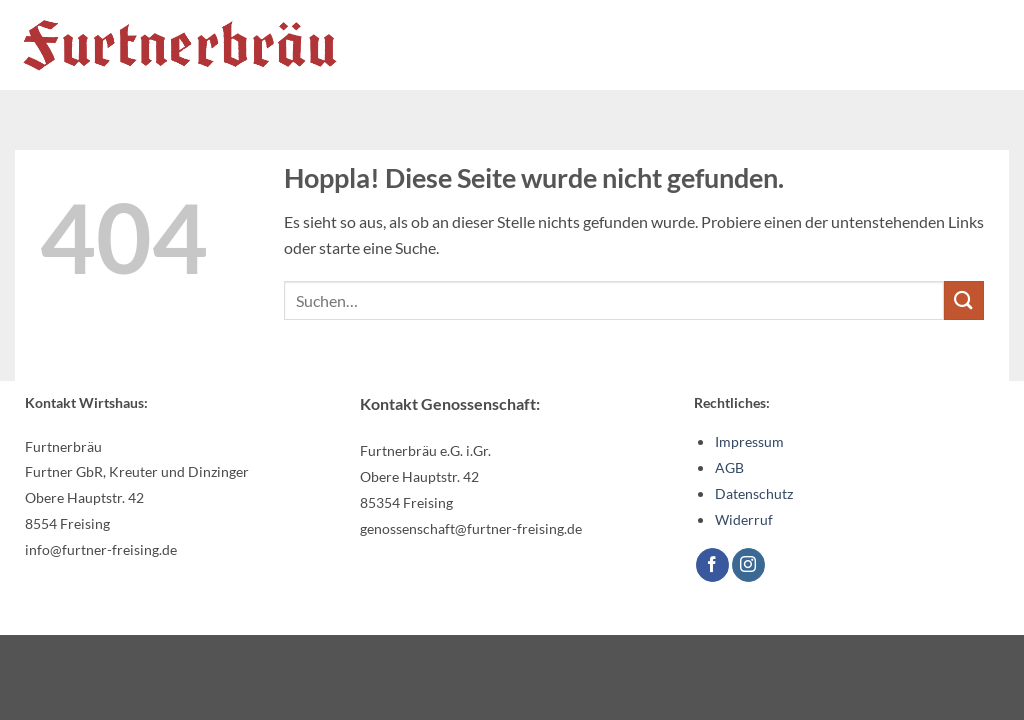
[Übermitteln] (964, 300)
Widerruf (744, 519)
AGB (729, 467)
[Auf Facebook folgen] (712, 565)
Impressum (749, 441)
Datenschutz (754, 493)
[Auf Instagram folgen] (748, 565)
